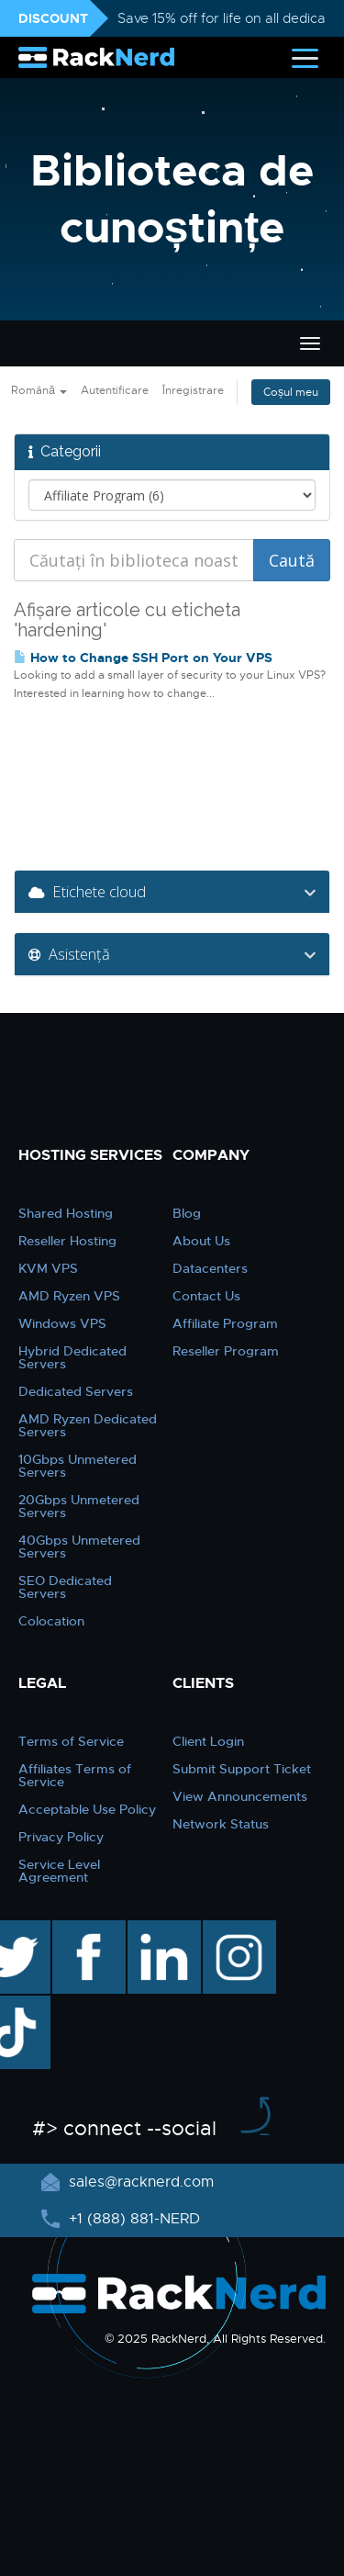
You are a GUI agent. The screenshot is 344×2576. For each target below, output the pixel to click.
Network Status (220, 1824)
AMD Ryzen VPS (69, 1296)
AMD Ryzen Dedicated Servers (87, 1425)
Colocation (51, 1621)
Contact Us (206, 1296)
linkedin (155, 1929)
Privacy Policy (61, 1836)
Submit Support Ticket (241, 1768)
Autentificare (115, 390)
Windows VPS (62, 1323)
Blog (186, 1213)
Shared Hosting (65, 1213)
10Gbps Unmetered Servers (77, 1465)
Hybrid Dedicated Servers (72, 1357)
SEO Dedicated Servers (65, 1587)
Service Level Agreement (59, 1870)
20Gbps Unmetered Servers (78, 1506)
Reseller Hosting (67, 1240)
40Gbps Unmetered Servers (79, 1546)
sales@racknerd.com (139, 2182)
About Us (201, 1240)
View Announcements (239, 1796)
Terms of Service (71, 1741)
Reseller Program (225, 1351)
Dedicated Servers (75, 1391)
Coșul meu (290, 392)
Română (39, 390)
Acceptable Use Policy (87, 1809)
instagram (237, 1929)
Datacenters (210, 1268)
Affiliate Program (225, 1323)
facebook (85, 1929)
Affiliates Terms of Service (74, 1775)
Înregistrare (193, 390)
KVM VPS (48, 1268)
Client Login (208, 1741)
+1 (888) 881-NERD (132, 2219)
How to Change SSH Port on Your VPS (143, 657)
